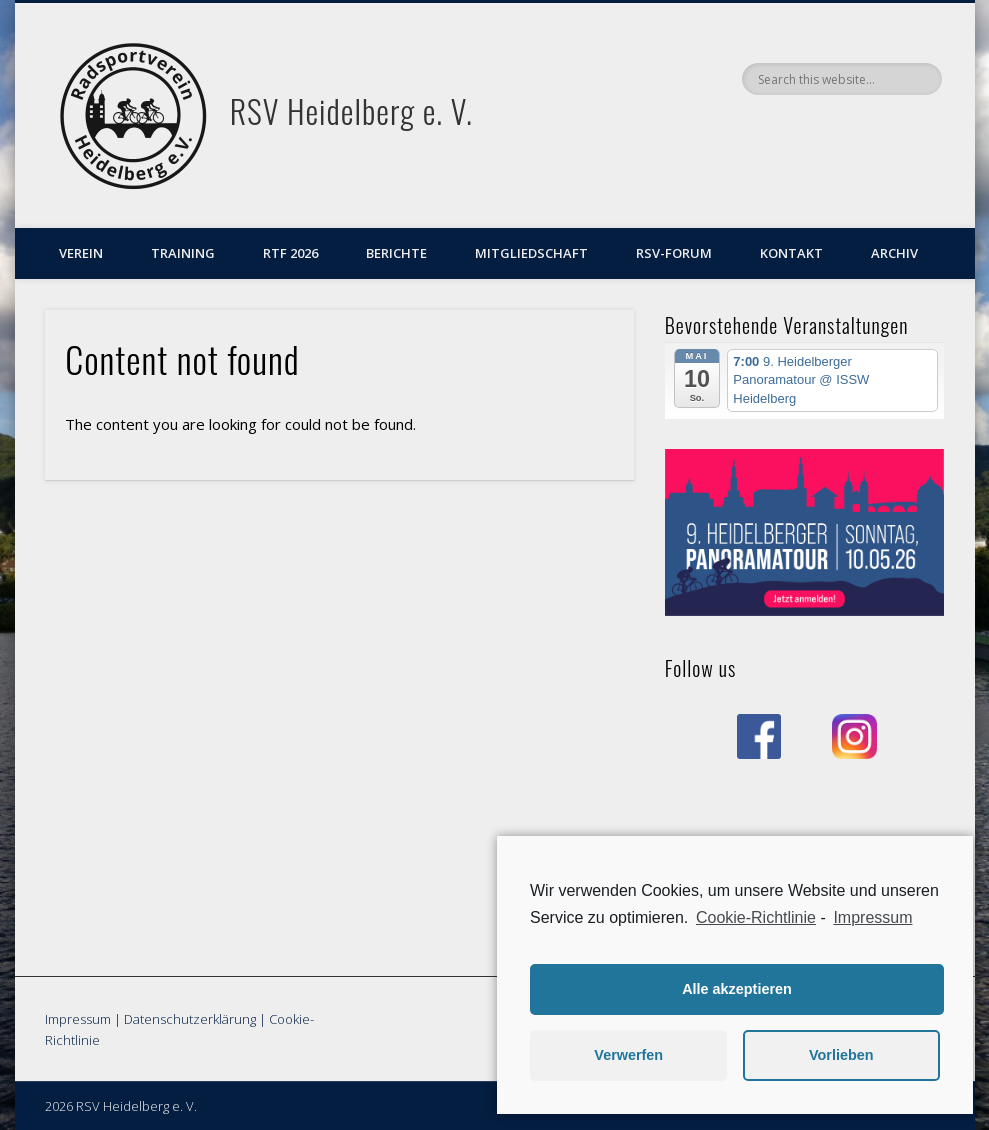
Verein (81, 253)
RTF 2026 (290, 253)
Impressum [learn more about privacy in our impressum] (872, 917)
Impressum (78, 1019)
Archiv (894, 253)
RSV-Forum (674, 253)
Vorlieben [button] (841, 1055)
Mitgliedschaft (531, 253)
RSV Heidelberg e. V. (351, 110)
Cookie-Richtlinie (756, 917)
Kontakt (791, 253)
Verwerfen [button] (628, 1055)
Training (183, 253)
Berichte (396, 253)
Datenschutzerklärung (190, 1019)
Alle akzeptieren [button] (737, 989)
